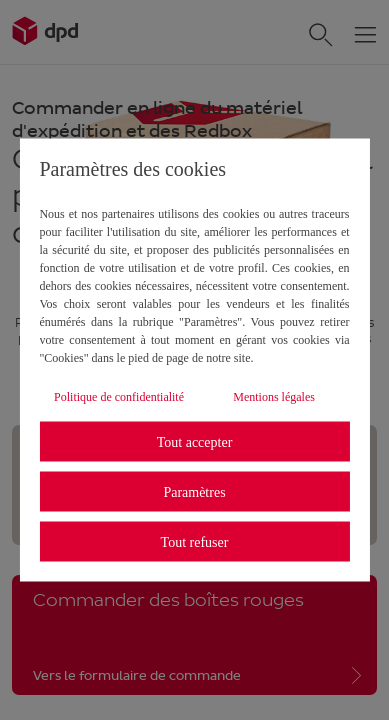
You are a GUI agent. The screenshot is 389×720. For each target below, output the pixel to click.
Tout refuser (195, 541)
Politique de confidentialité (119, 397)
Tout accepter (195, 441)
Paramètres (194, 491)
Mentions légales (274, 397)
